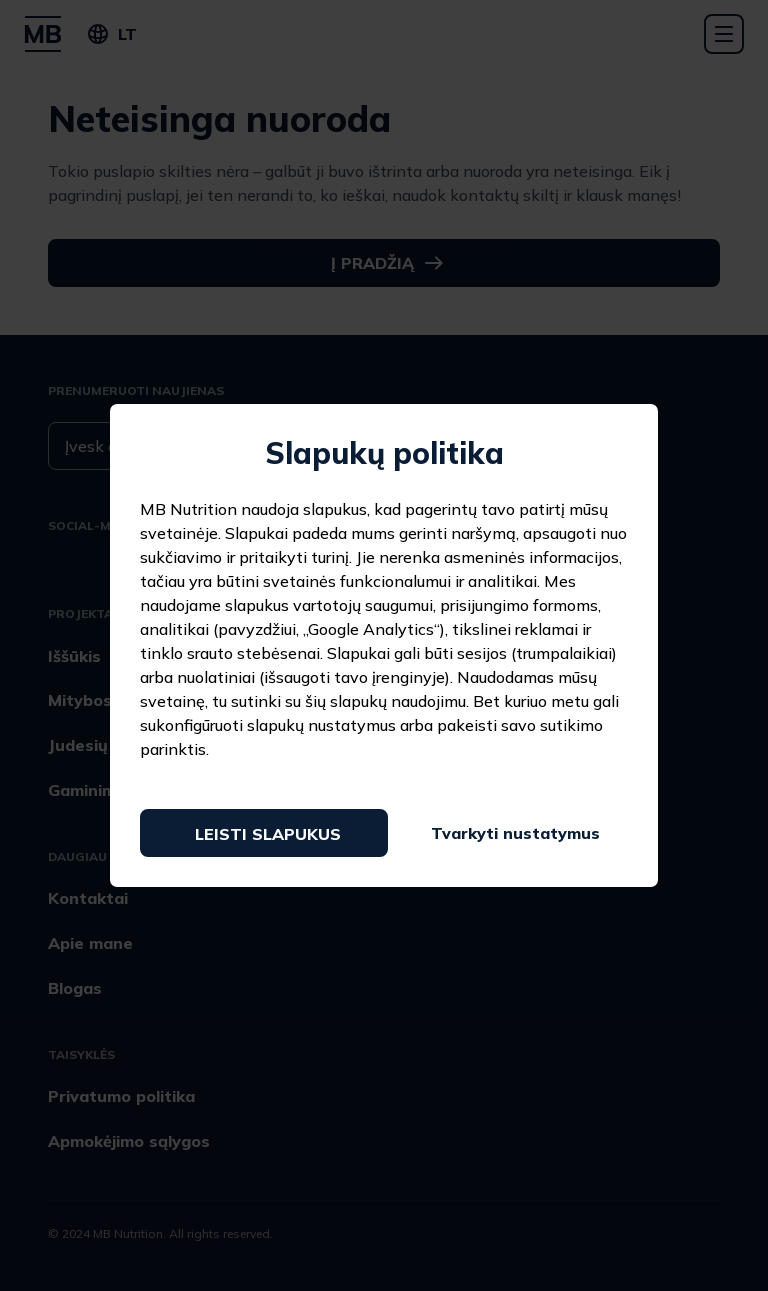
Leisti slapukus (268, 834)
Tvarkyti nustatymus (515, 833)
